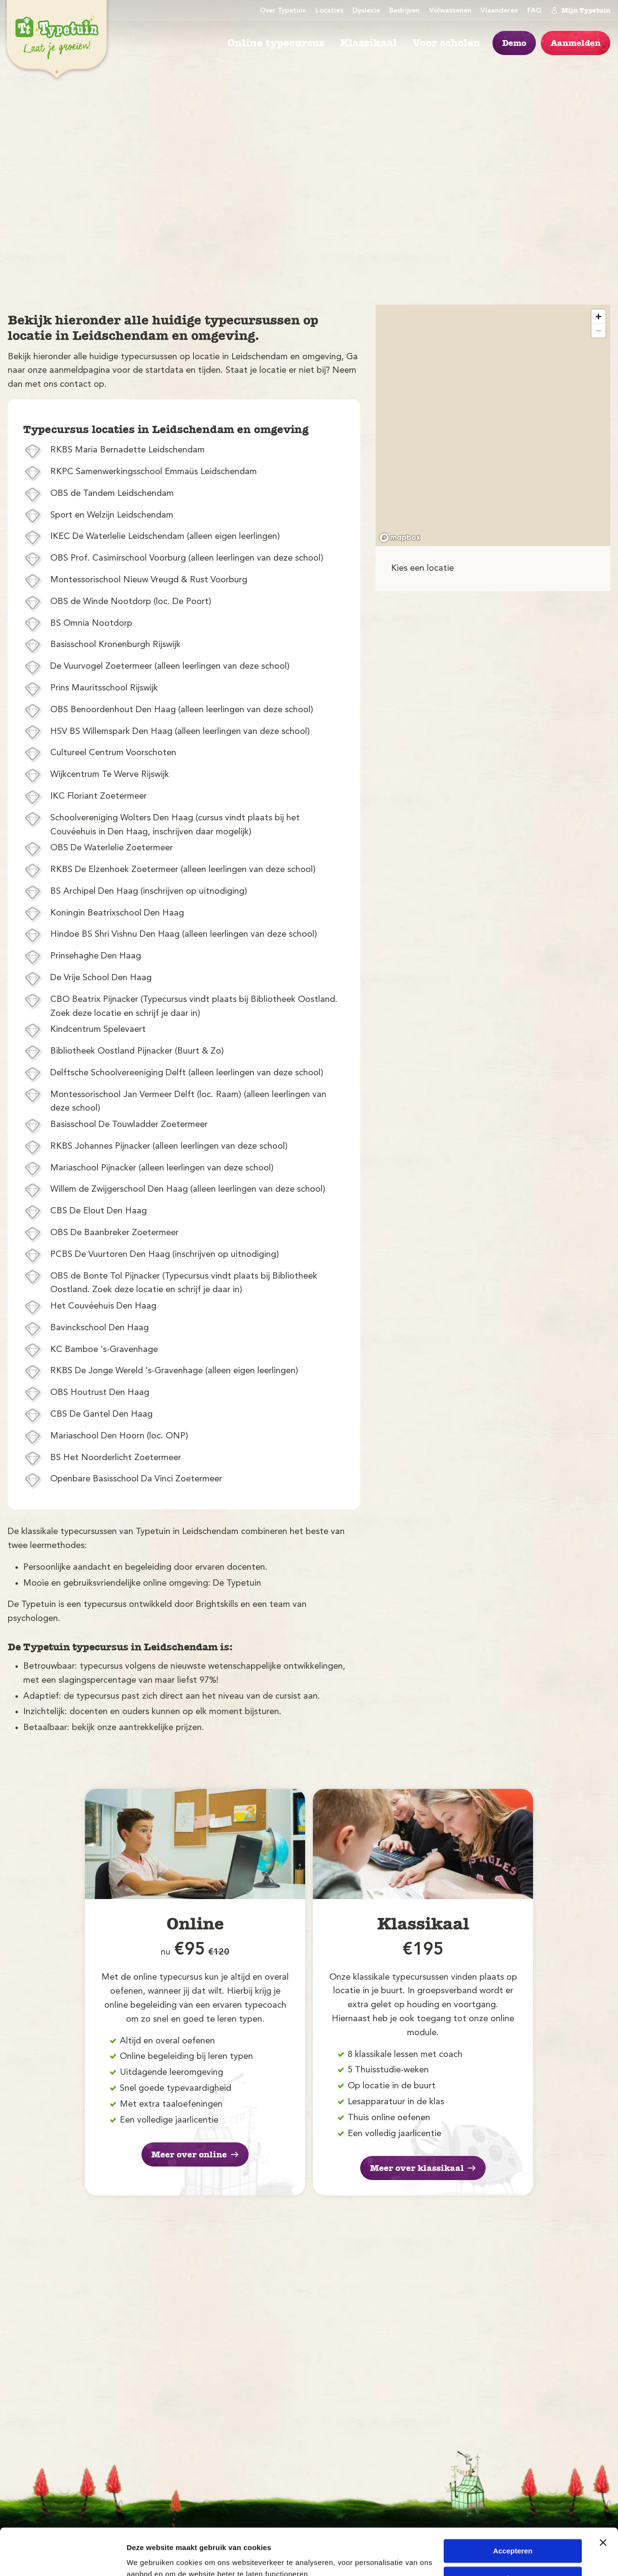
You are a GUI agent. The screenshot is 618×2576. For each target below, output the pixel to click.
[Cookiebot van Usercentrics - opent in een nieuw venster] (62, 2557)
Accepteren (513, 2507)
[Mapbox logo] (400, 537)
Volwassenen (450, 10)
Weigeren (512, 2534)
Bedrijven (404, 10)
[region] (493, 425)
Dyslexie (366, 10)
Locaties (329, 10)
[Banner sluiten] (603, 2498)
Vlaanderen (499, 10)
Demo (514, 43)
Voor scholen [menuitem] (446, 43)
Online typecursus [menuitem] (275, 43)
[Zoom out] (598, 331)
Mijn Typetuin (580, 10)
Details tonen (149, 2557)
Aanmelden (575, 43)
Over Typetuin (283, 10)
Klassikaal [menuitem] (368, 43)
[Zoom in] (598, 317)
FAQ (534, 10)
